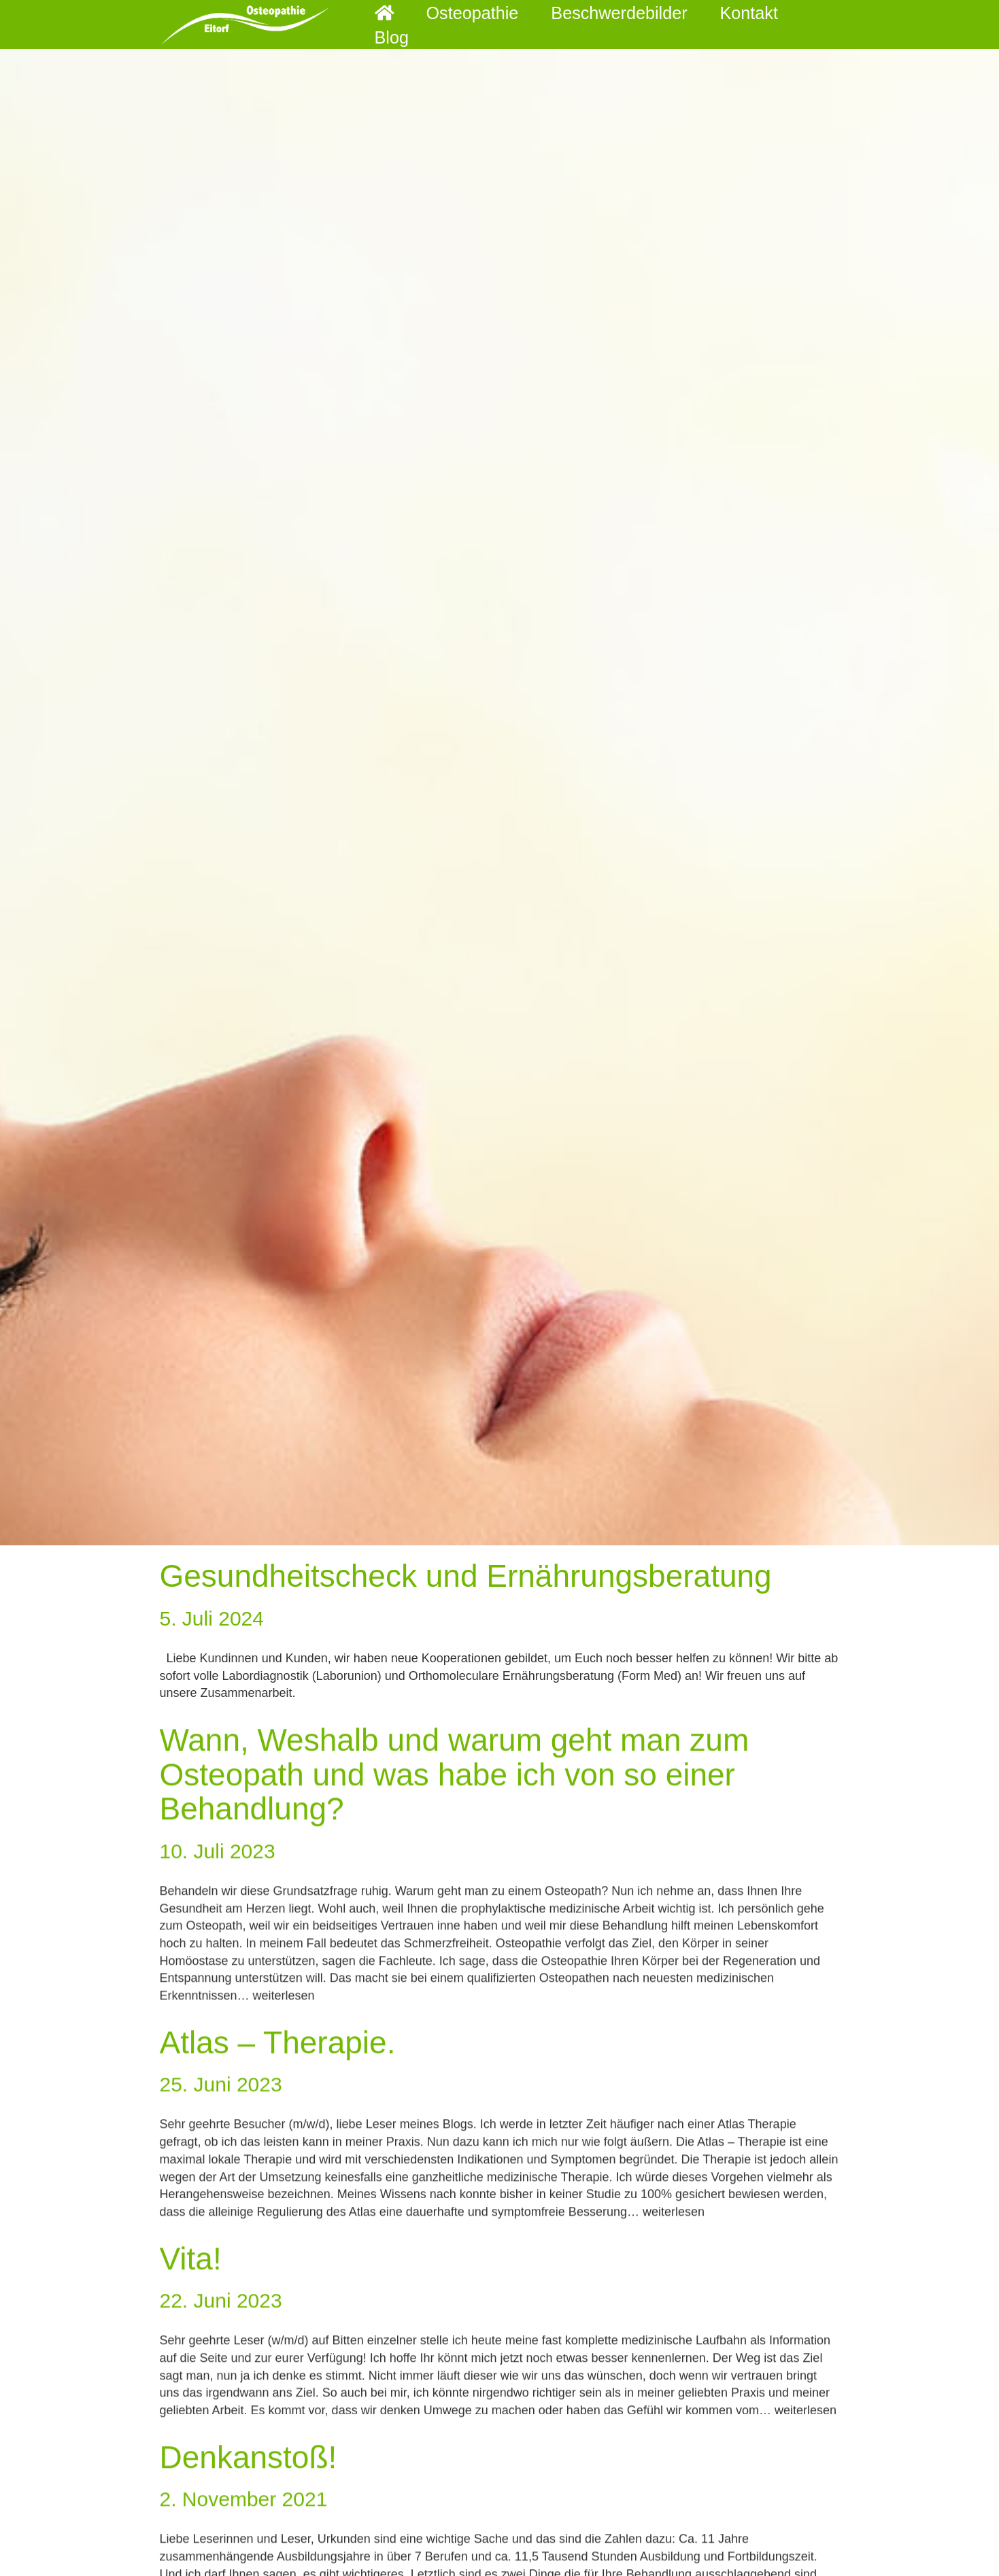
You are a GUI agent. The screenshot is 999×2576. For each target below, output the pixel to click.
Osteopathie (476, 24)
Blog (795, 24)
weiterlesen (284, 2022)
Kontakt (722, 24)
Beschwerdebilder (607, 24)
